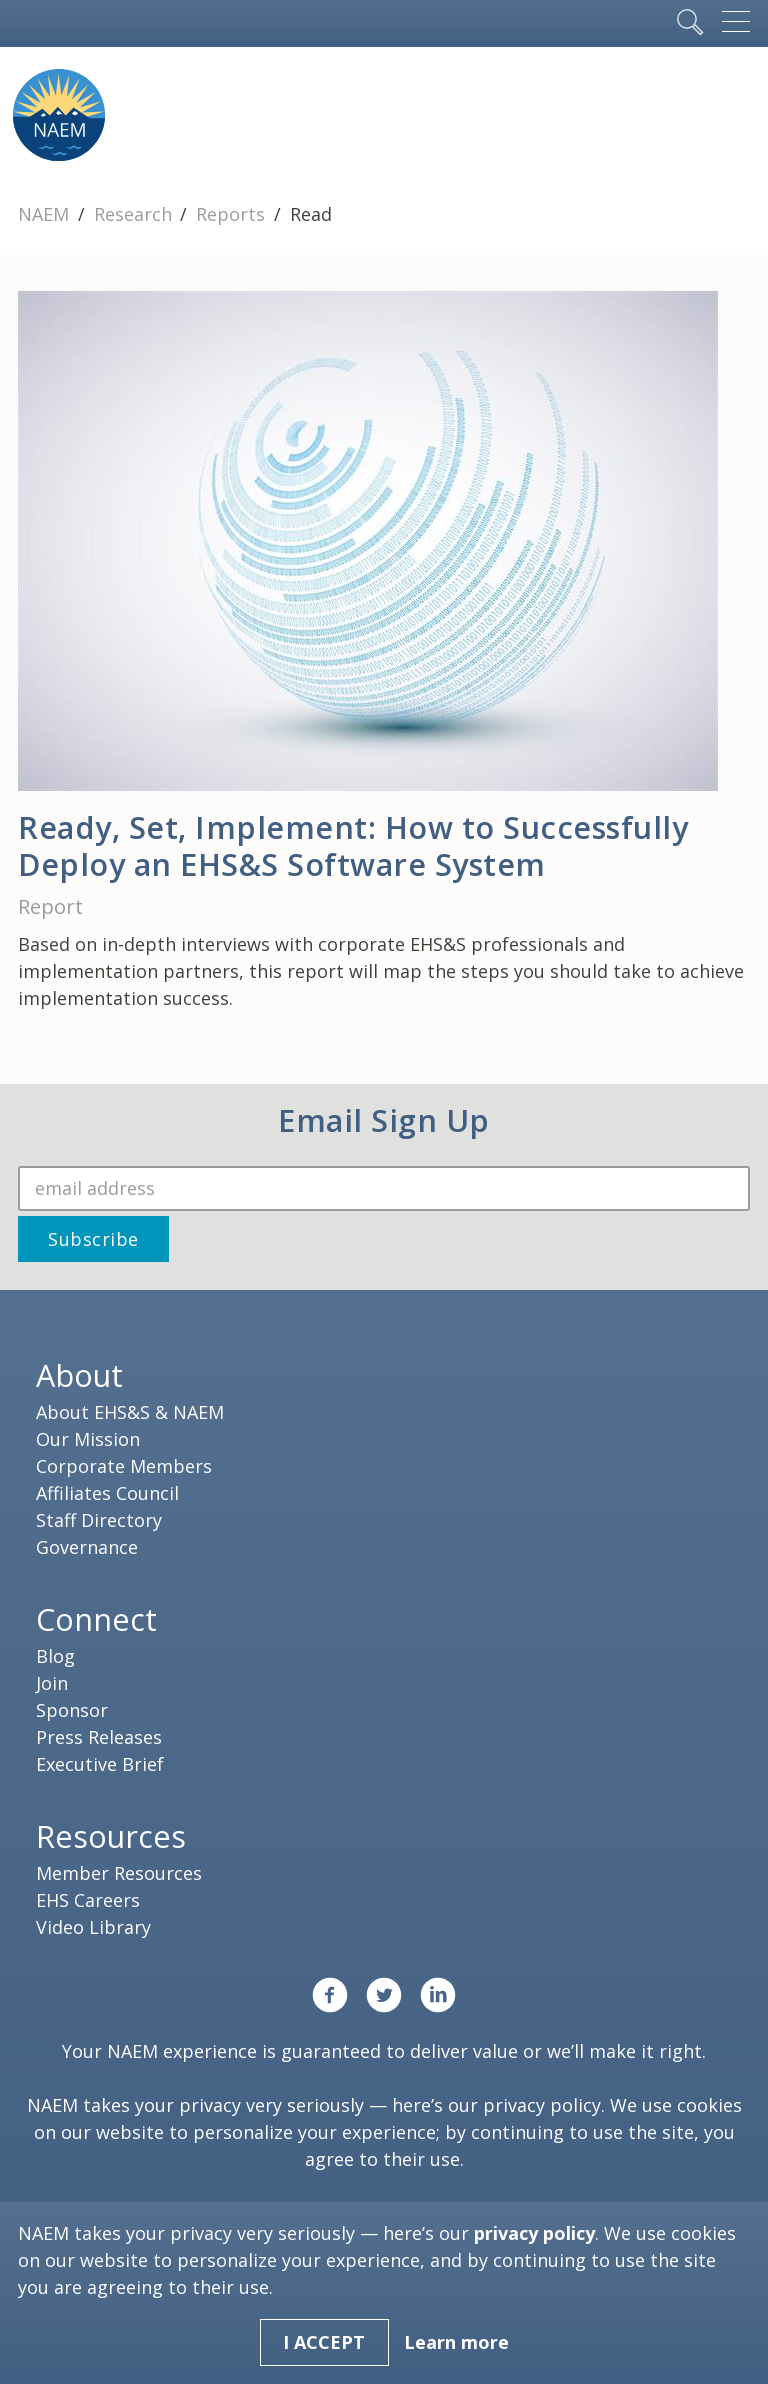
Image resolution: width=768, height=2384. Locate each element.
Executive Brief (100, 1764)
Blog (55, 1656)
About (79, 1375)
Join (52, 1683)
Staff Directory (99, 1520)
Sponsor (72, 1710)
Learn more (456, 2342)
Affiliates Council (107, 1493)
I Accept (324, 2342)
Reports (233, 214)
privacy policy (542, 2105)
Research (135, 214)
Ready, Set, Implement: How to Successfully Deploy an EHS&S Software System (353, 845)
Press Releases (99, 1737)
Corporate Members (124, 1466)
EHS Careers (88, 1900)
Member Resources (119, 1873)
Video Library (93, 1927)
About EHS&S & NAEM (130, 1412)
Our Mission (88, 1439)
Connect (96, 1619)
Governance (87, 1547)
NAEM (46, 214)
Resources (111, 1836)
